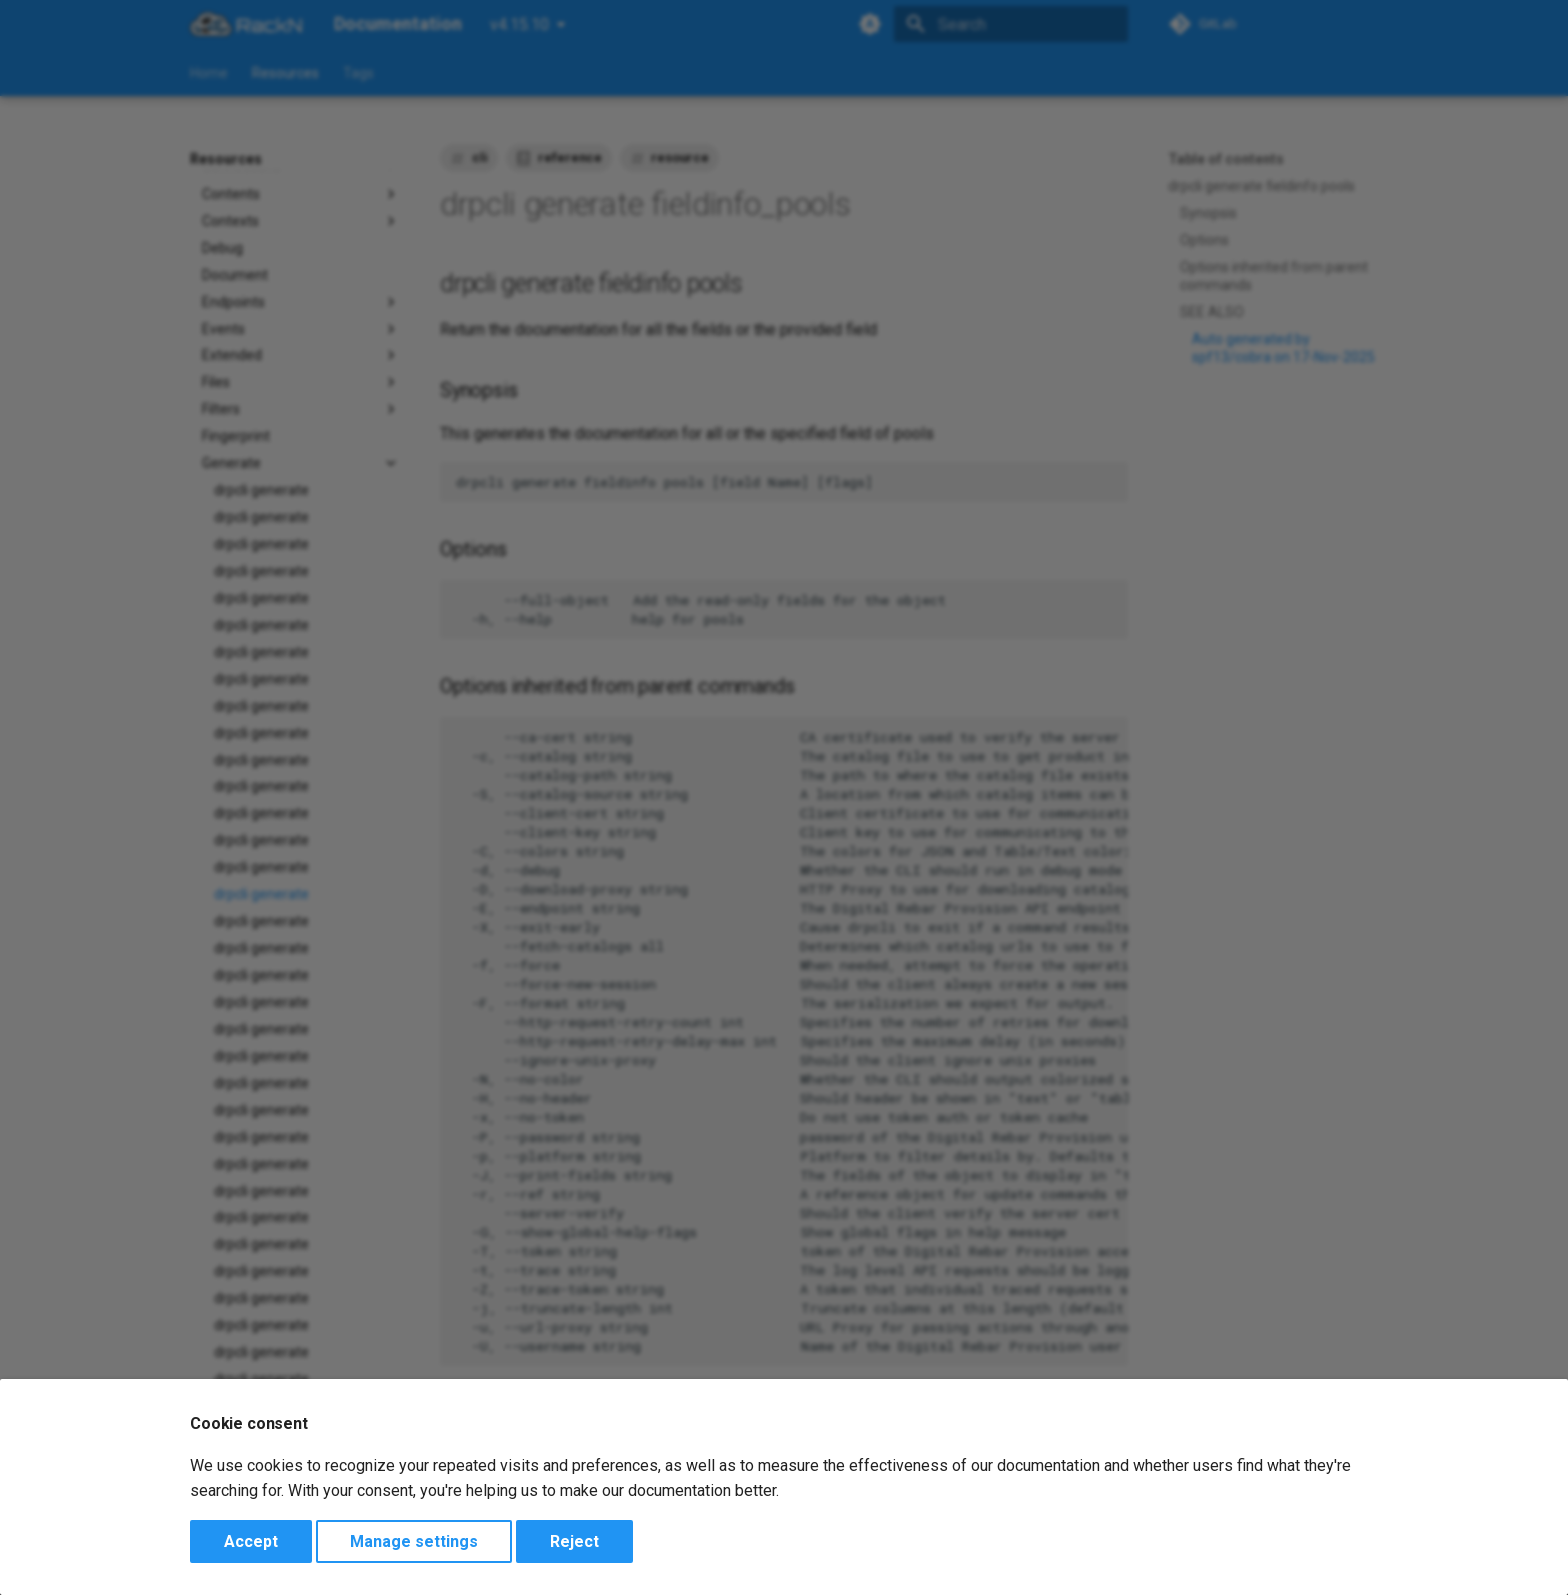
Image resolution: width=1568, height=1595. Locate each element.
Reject (574, 1541)
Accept (251, 1541)
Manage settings (414, 1541)
